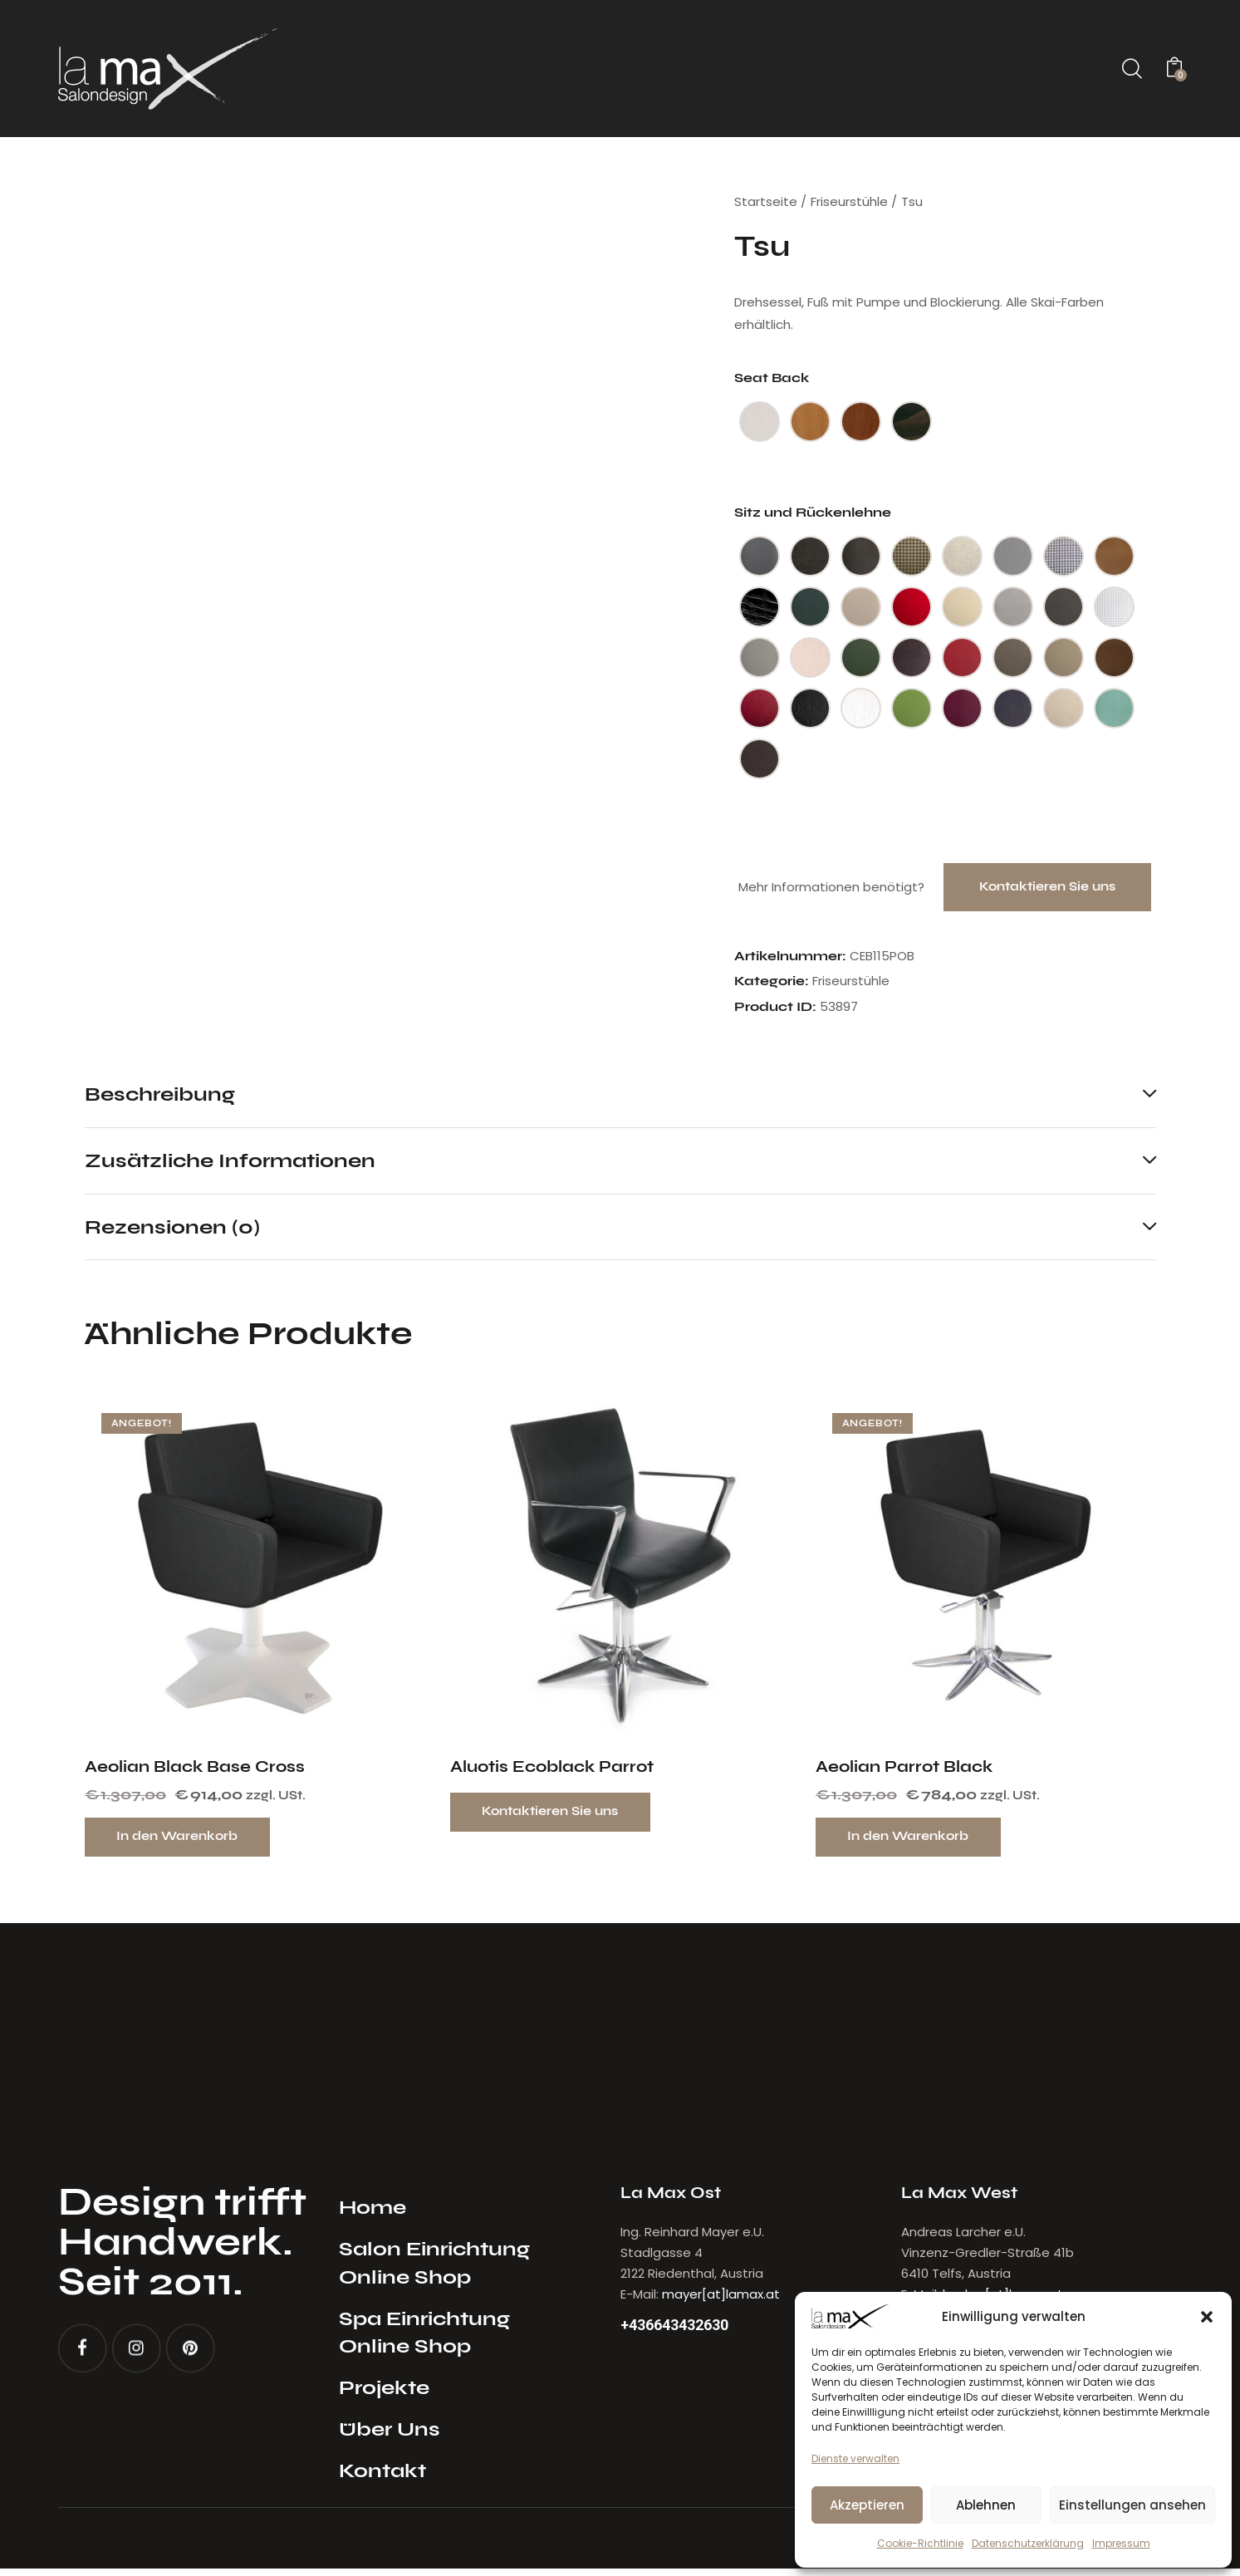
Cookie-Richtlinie (920, 2543)
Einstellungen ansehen (1132, 2505)
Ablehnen (986, 2505)
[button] (1206, 2317)
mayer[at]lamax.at (721, 2301)
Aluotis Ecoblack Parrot (552, 1772)
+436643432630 (679, 2333)
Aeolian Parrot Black (904, 1772)
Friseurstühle (849, 201)
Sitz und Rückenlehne (812, 512)
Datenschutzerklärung (1028, 2543)
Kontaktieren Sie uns (1047, 888)
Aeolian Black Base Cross (195, 1772)
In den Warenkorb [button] (182, 1842)
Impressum (1121, 2543)
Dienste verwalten (855, 2458)
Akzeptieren (867, 2505)
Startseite (765, 201)
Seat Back (771, 377)
